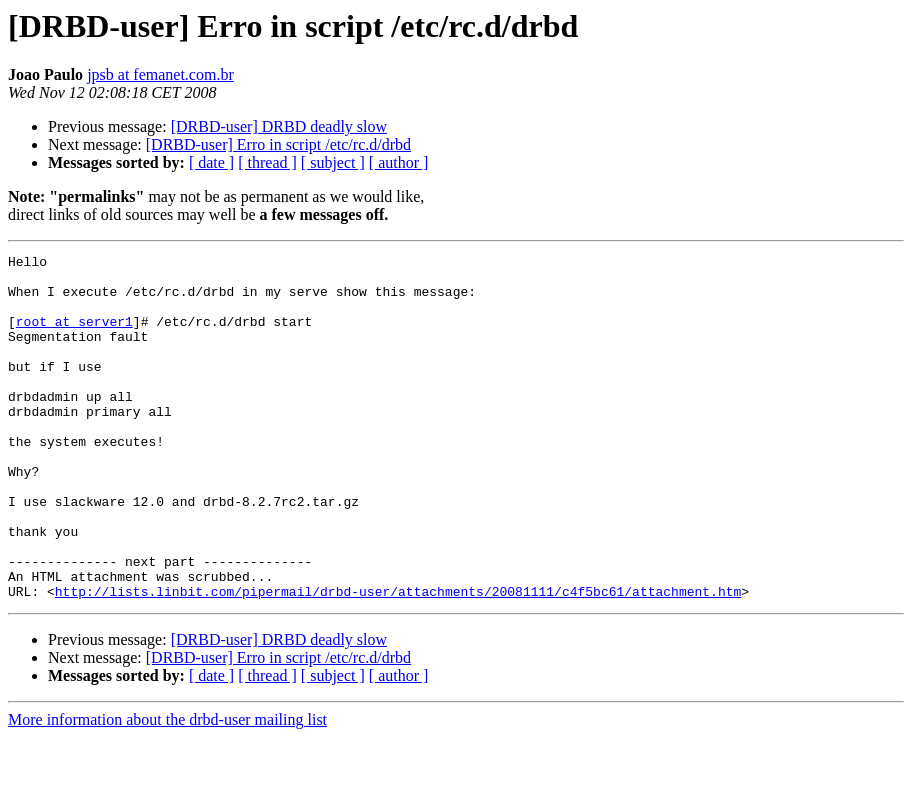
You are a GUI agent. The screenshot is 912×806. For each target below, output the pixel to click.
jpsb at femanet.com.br (160, 74)
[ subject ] (333, 162)
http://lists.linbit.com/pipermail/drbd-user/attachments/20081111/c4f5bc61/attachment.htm (398, 660)
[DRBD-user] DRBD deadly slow (279, 126)
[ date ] (211, 162)
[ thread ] (267, 162)
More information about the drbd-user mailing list (167, 788)
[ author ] (399, 162)
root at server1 (74, 336)
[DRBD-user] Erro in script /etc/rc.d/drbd (278, 144)
